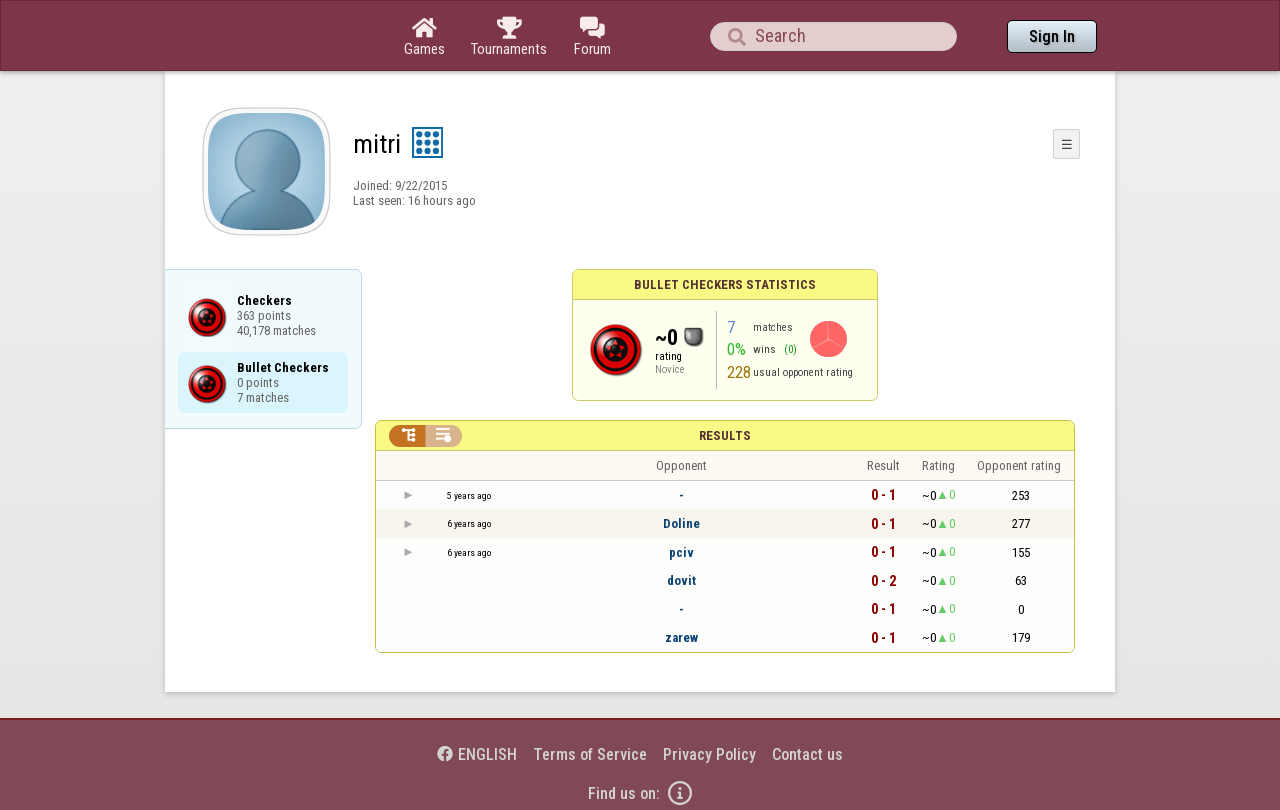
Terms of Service (590, 754)
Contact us (807, 754)
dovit (681, 580)
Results (725, 435)
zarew (681, 637)
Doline (681, 523)
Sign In (1052, 36)
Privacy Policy (709, 754)
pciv (681, 552)
